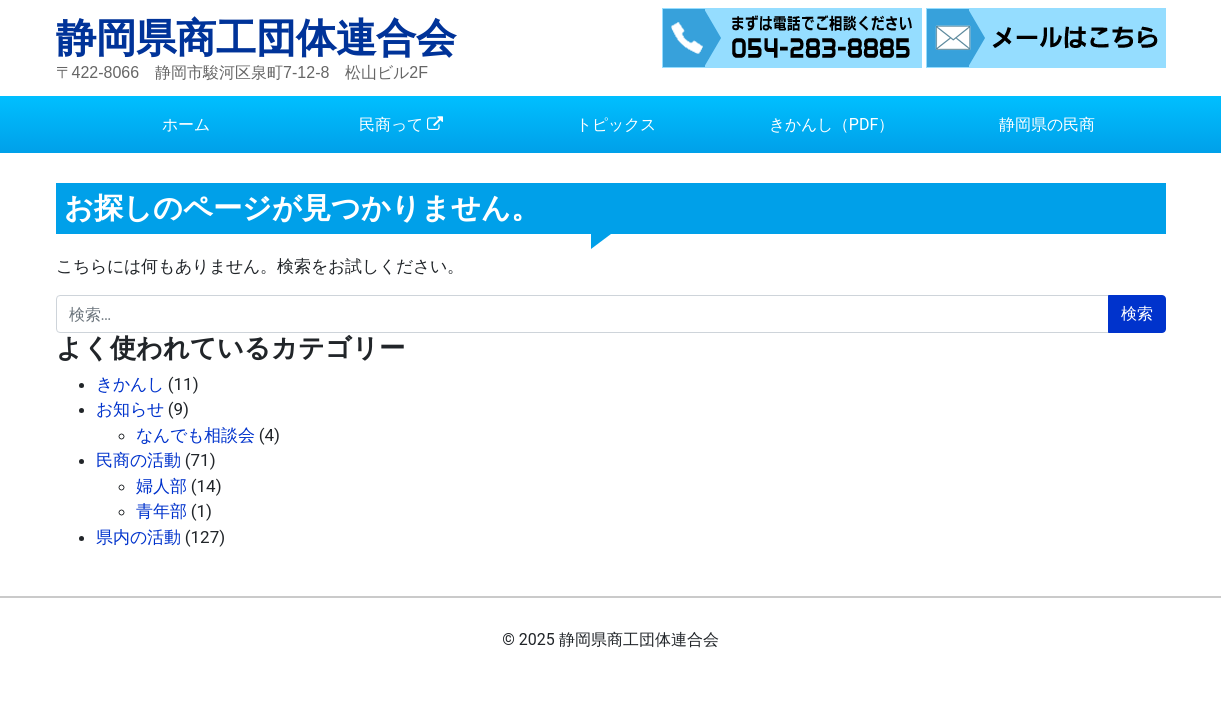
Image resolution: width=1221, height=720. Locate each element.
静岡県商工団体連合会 (256, 38)
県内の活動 (138, 537)
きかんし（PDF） (831, 124)
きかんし (130, 384)
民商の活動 (138, 460)
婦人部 (161, 486)
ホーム (186, 124)
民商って (391, 124)
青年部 (161, 511)
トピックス (616, 124)
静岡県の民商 (1047, 124)
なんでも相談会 (195, 435)
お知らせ (130, 409)
